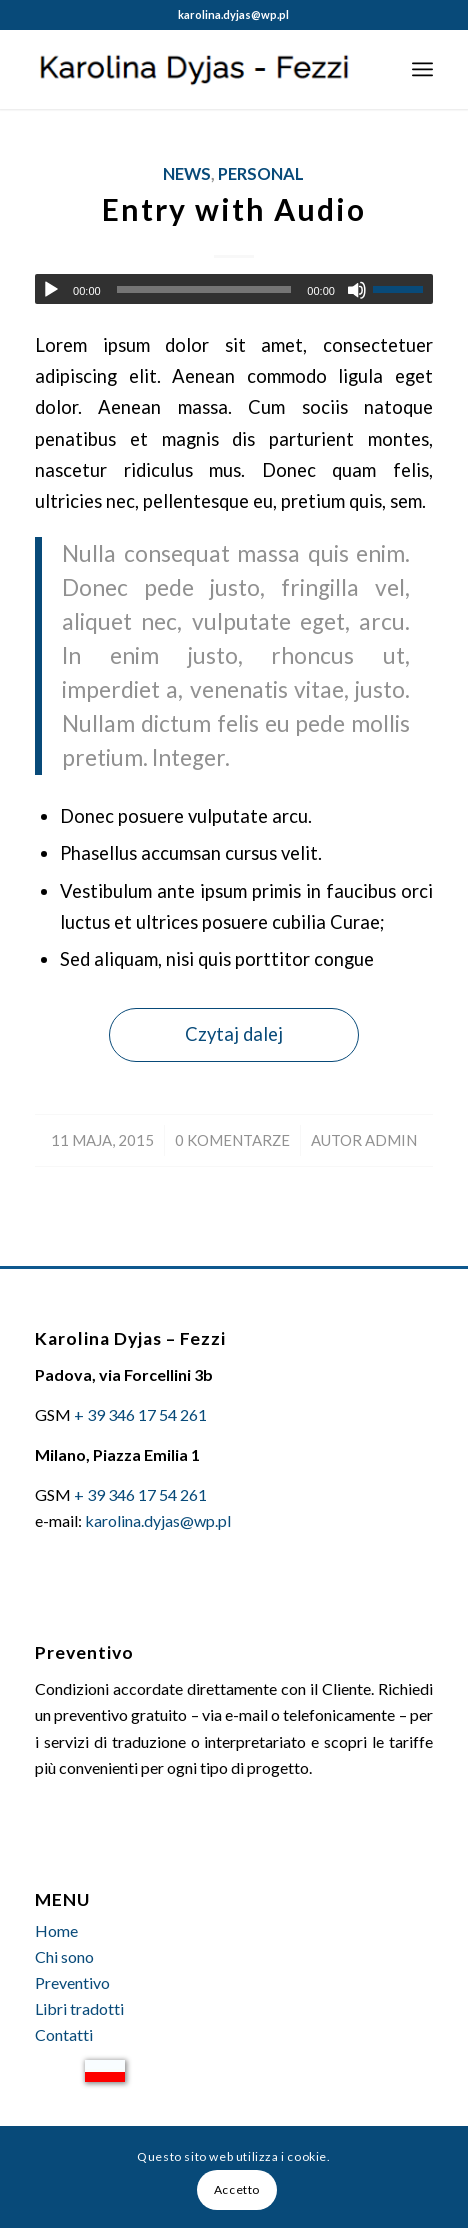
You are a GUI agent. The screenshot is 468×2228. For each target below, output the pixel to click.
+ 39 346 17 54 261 (140, 1414)
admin (391, 1140)
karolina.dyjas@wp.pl (233, 14)
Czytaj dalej (234, 1034)
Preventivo (72, 1982)
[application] (234, 289)
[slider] (204, 289)
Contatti (64, 2034)
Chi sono (64, 1956)
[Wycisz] (357, 290)
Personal (261, 174)
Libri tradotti (79, 2008)
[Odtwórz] (51, 290)
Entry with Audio (234, 209)
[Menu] (422, 69)
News (187, 174)
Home (56, 1930)
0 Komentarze (232, 1140)
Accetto (237, 2189)
